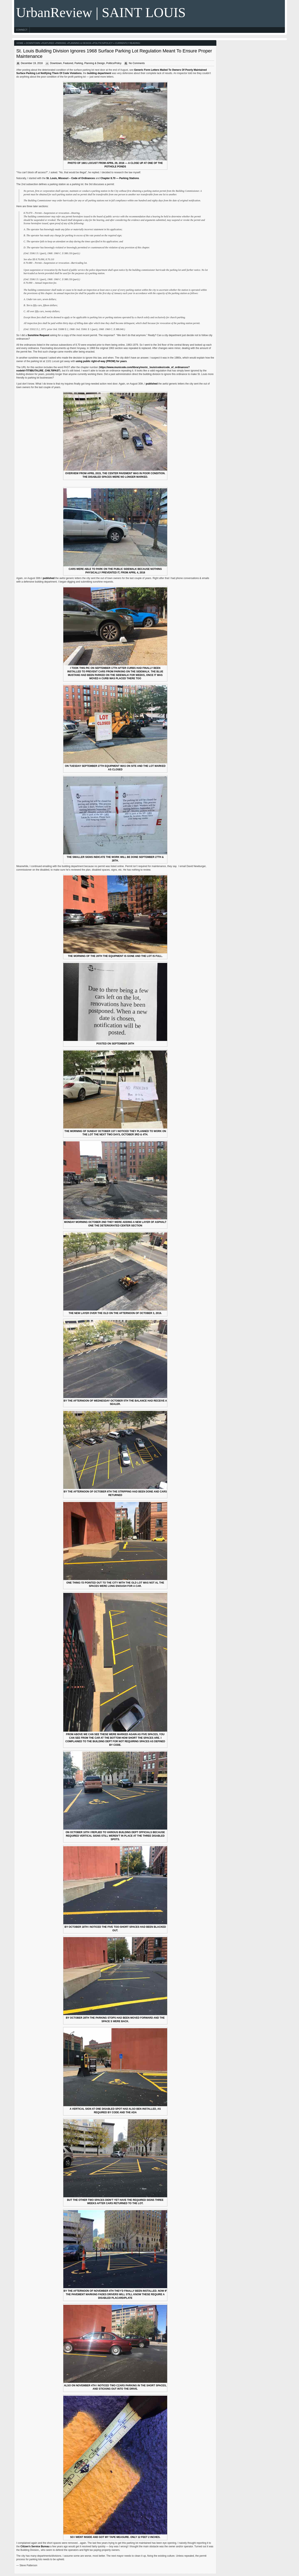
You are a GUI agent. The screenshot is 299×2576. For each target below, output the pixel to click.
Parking (61, 43)
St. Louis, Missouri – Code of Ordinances (70, 178)
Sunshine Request (38, 335)
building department (99, 73)
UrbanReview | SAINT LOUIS (101, 12)
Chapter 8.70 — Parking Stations (119, 178)
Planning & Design (79, 43)
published (152, 383)
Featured (48, 43)
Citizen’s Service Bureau (35, 2546)
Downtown (33, 43)
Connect (21, 29)
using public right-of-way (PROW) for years (101, 361)
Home (20, 43)
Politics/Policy (103, 43)
